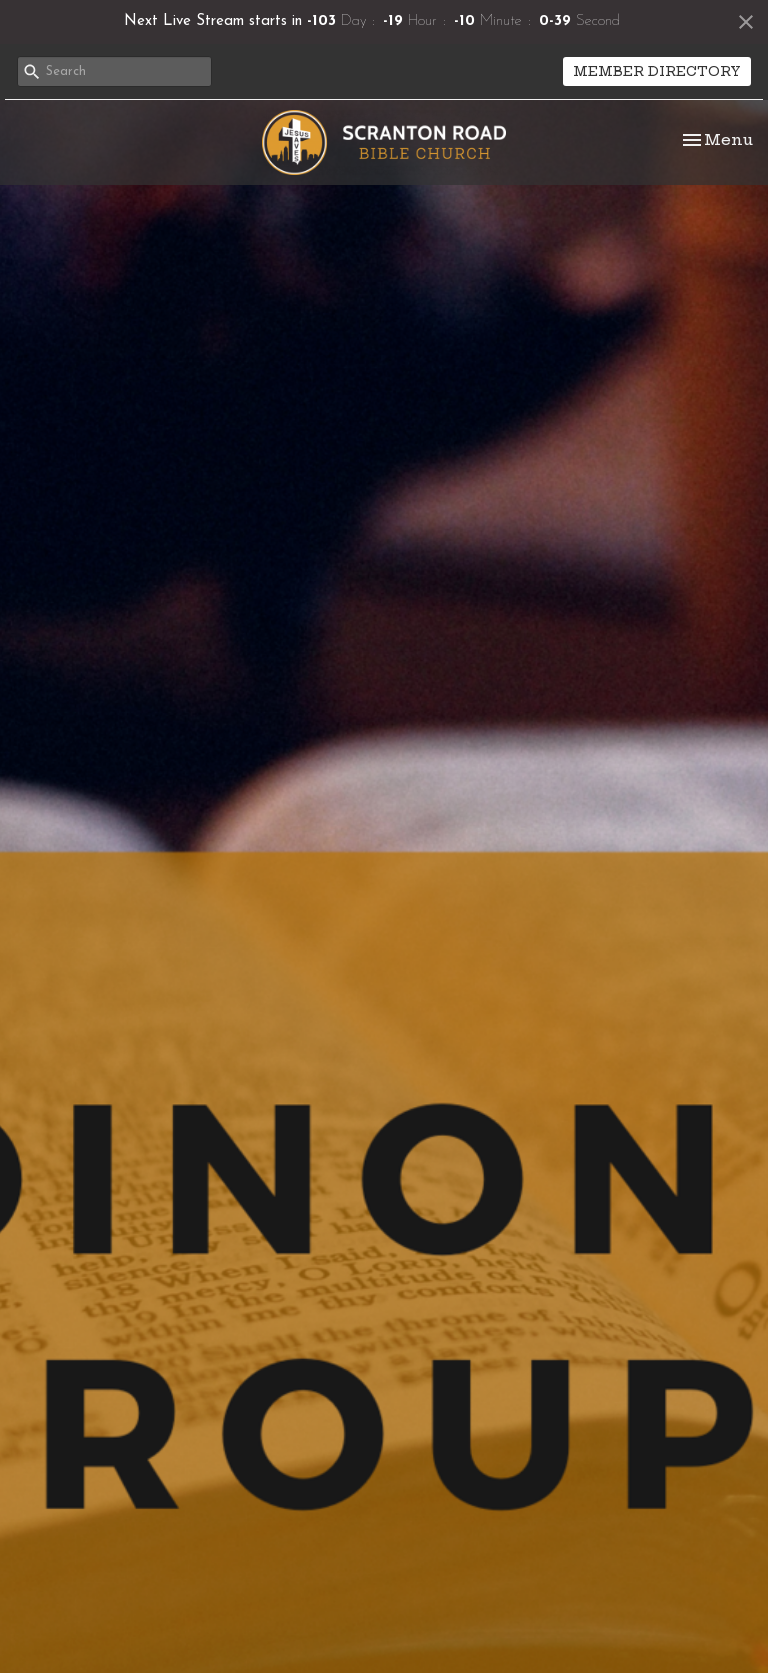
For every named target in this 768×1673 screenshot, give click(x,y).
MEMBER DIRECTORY (657, 71)
